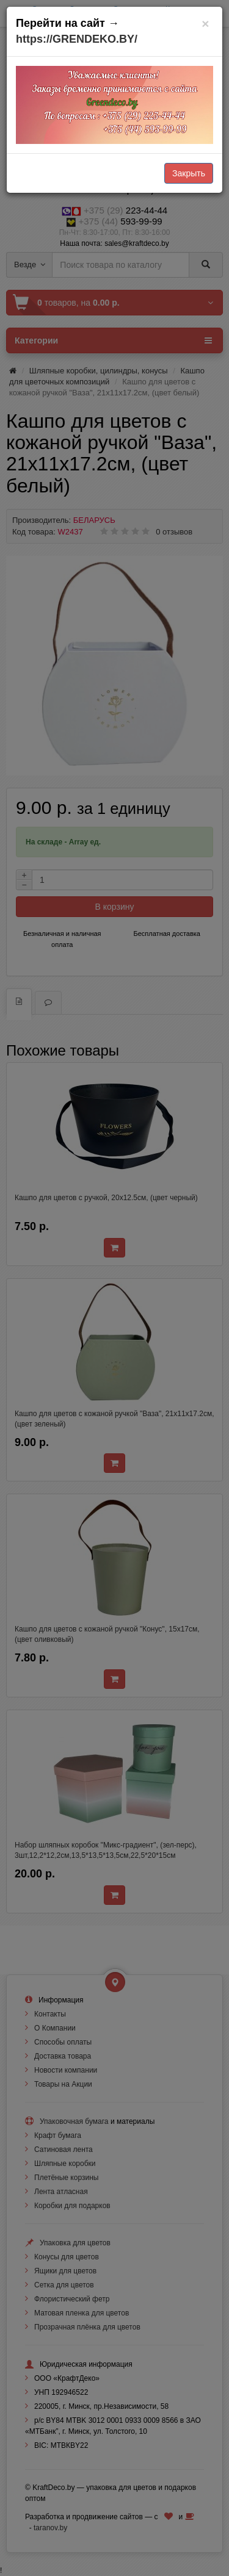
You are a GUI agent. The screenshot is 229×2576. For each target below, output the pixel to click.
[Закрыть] (205, 23)
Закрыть (188, 173)
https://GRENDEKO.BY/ (76, 39)
